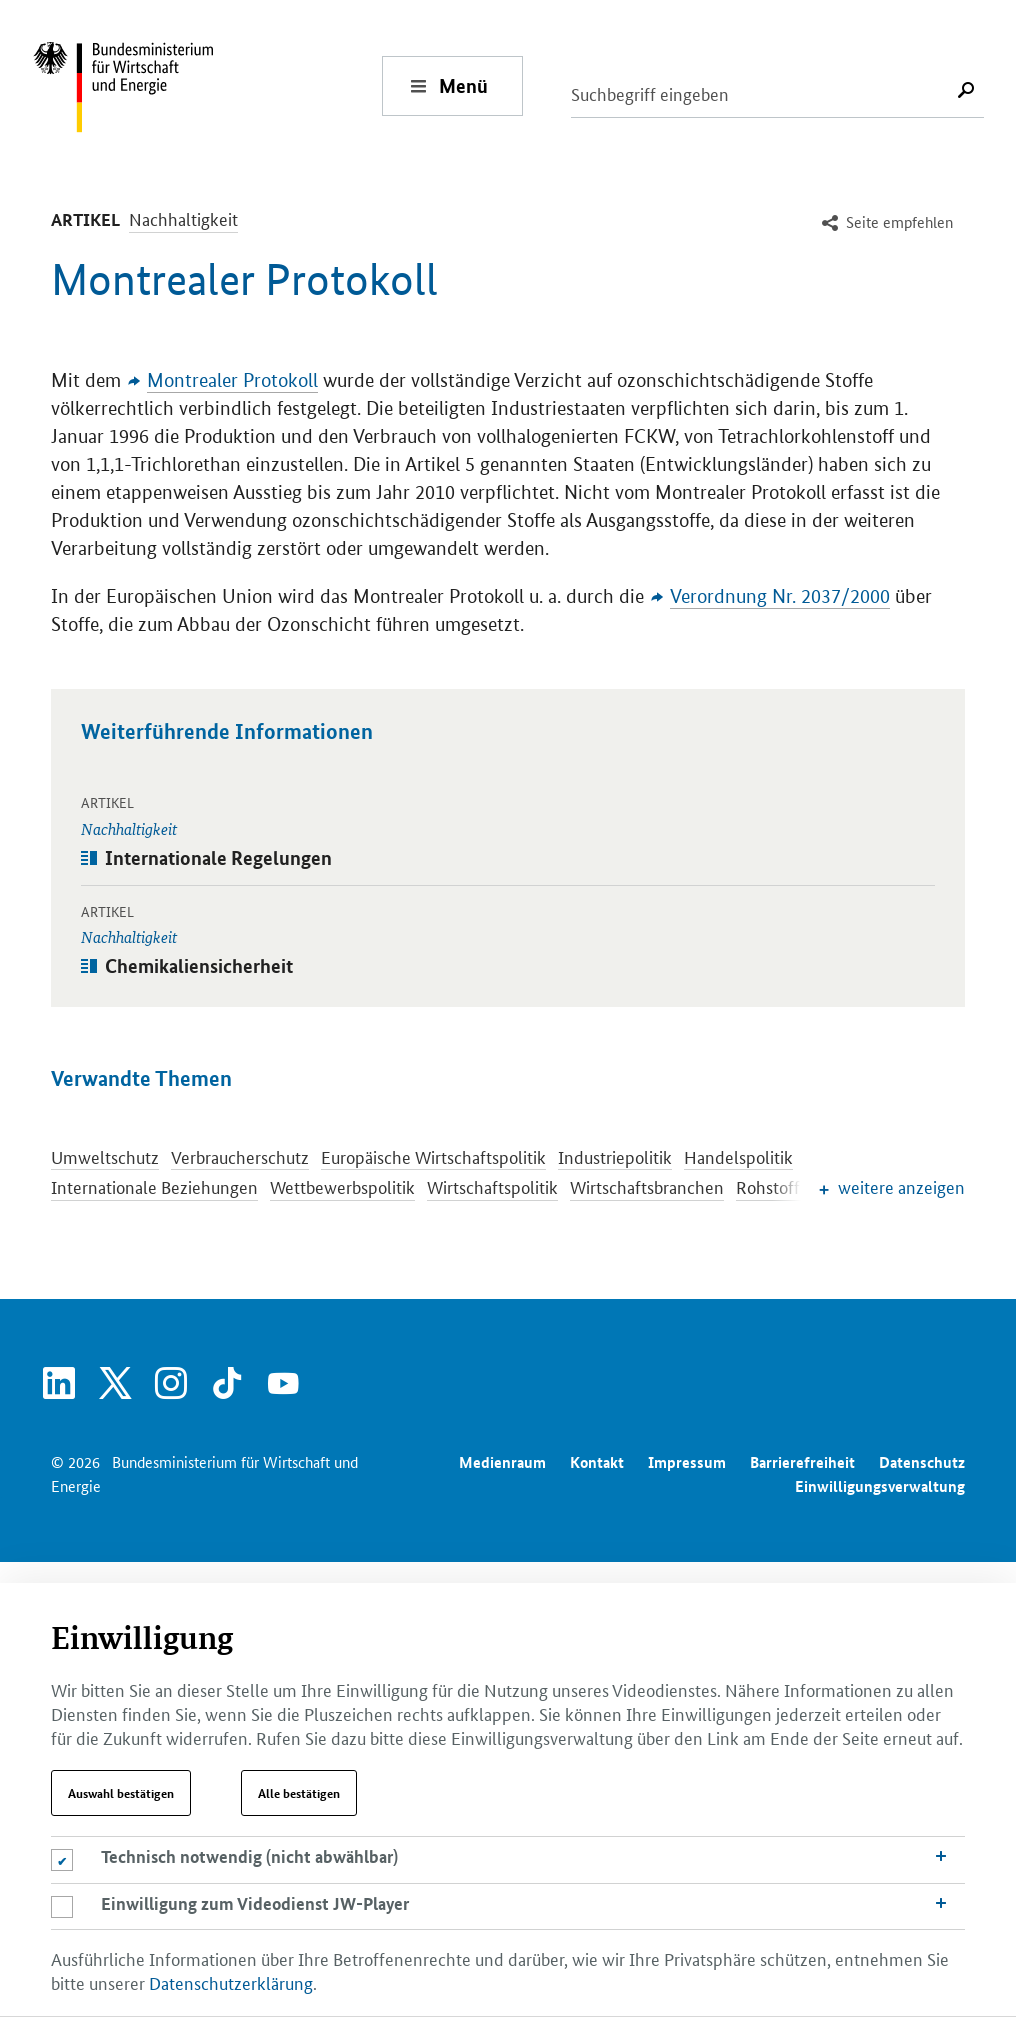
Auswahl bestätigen (121, 1793)
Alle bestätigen (299, 1793)
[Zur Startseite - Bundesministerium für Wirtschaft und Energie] (207, 85)
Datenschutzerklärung (231, 1982)
